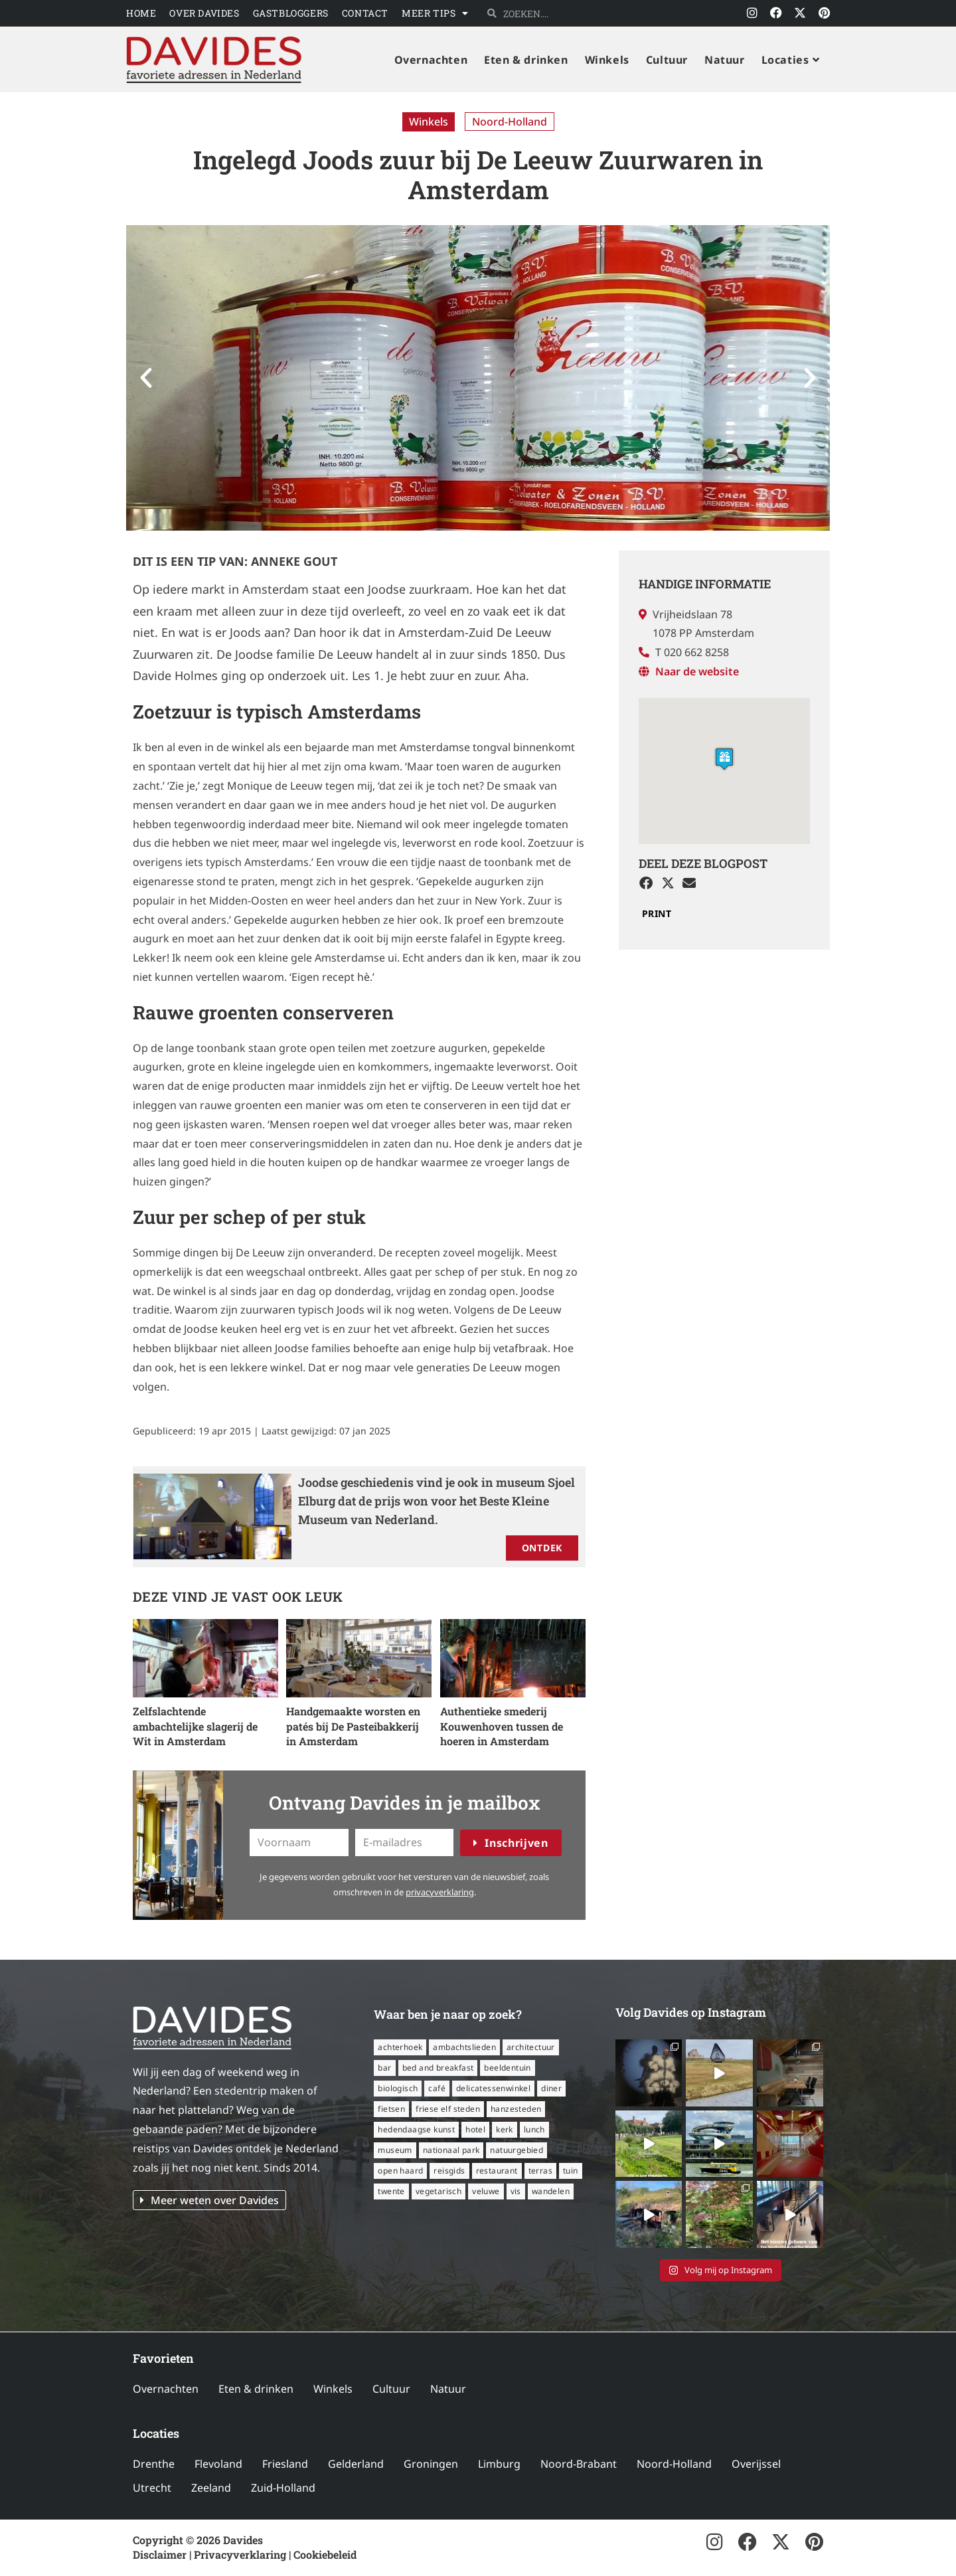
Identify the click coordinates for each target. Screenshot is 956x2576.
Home (141, 13)
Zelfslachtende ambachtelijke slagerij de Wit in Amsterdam (195, 1726)
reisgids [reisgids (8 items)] (449, 2170)
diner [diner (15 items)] (551, 2088)
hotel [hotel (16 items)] (475, 2129)
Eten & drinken (255, 2388)
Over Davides (204, 13)
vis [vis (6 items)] (516, 2191)
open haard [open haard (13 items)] (400, 2170)
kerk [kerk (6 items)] (504, 2129)
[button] (146, 378)
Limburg (499, 2463)
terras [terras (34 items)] (540, 2170)
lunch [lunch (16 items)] (534, 2129)
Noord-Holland (509, 121)
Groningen (431, 2463)
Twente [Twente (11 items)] (391, 2191)
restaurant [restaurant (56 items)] (497, 2170)
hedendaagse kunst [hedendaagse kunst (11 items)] (416, 2129)
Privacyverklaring (240, 2554)
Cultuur (391, 2388)
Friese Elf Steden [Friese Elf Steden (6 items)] (448, 2108)
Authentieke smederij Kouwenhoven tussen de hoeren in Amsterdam (501, 1726)
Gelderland (356, 2463)
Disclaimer (160, 2554)
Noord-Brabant (578, 2463)
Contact (365, 13)
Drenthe (154, 2463)
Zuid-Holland (283, 2487)
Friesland (285, 2463)
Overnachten (166, 2388)
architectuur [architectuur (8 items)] (531, 2047)
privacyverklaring (440, 1892)
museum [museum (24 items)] (395, 2150)
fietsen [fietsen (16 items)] (391, 2108)
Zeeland (211, 2487)
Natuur (448, 2388)
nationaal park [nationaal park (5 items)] (451, 2150)
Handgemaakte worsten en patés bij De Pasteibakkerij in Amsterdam (353, 1726)
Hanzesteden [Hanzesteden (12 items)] (516, 2108)
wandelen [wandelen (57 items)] (551, 2191)
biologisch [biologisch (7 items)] (398, 2088)
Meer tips (435, 13)
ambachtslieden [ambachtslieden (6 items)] (464, 2047)
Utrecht (152, 2487)
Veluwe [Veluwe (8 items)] (485, 2191)
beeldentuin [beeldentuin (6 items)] (507, 2067)
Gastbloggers (291, 13)
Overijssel (756, 2463)
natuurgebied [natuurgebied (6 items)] (516, 2150)
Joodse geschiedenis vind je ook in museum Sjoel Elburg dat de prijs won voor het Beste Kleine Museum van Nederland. (436, 1500)
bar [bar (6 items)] (384, 2067)
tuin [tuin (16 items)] (570, 2170)
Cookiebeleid (325, 2554)
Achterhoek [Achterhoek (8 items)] (400, 2047)
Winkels (428, 121)
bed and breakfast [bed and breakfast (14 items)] (438, 2067)
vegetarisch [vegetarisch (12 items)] (438, 2191)
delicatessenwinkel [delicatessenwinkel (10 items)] (493, 2088)
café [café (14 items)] (436, 2088)
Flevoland (218, 2463)
